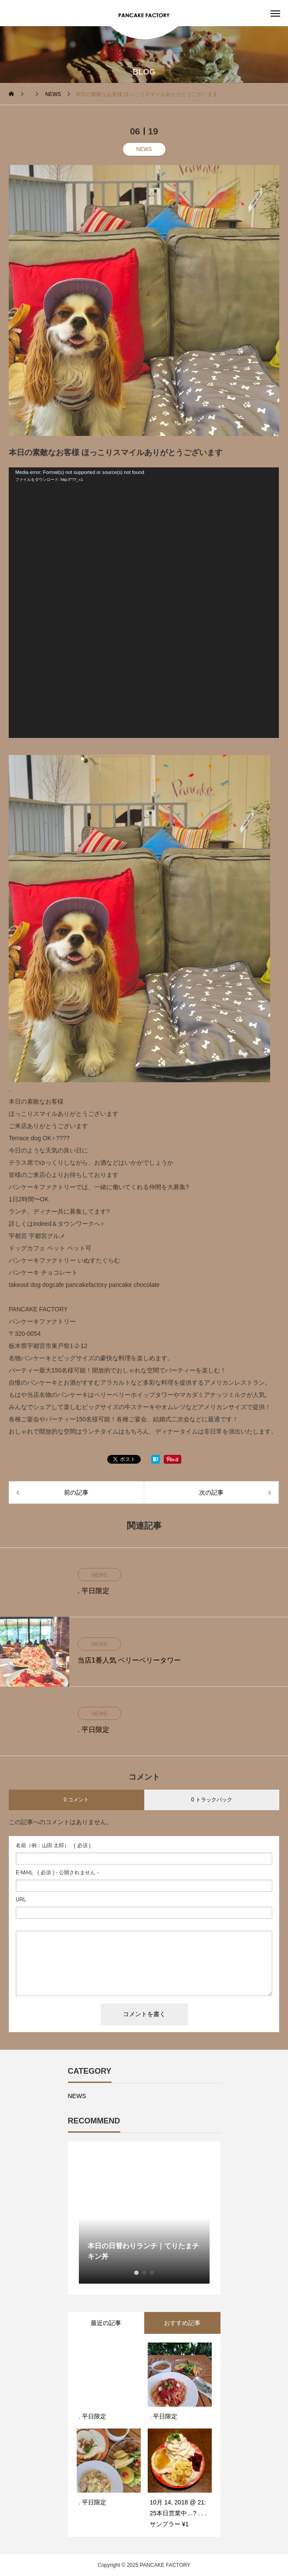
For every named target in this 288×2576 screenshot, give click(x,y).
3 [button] (152, 2273)
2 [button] (144, 2273)
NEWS (144, 149)
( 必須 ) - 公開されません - (57, 1872)
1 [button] (136, 2273)
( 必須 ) (53, 1845)
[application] (144, 602)
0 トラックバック (211, 1800)
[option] (144, 2218)
